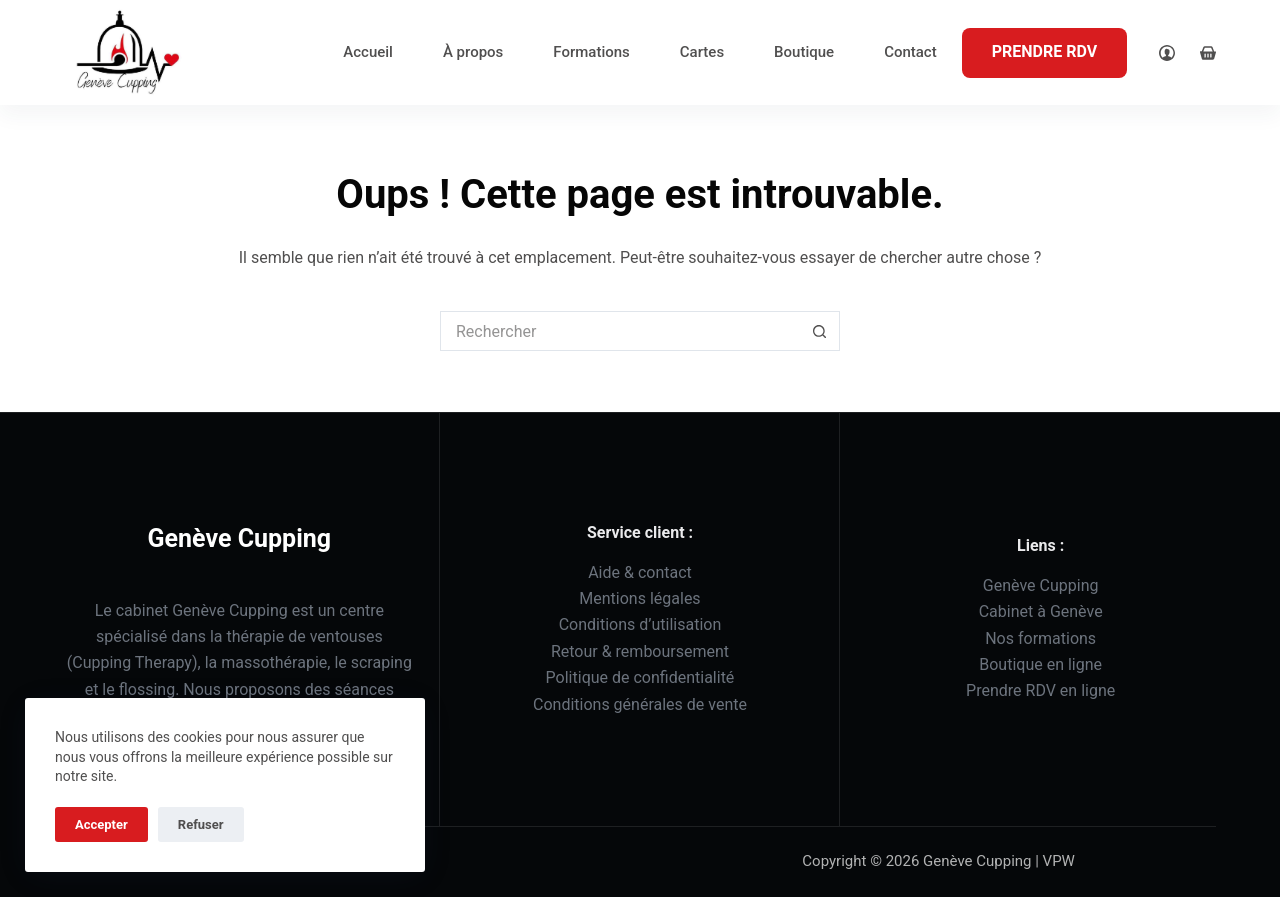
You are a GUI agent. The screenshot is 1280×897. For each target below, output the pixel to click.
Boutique (804, 52)
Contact (910, 52)
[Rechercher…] (620, 331)
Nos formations (1040, 638)
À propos (473, 52)
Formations (591, 52)
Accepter (101, 824)
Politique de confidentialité (640, 677)
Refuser (201, 824)
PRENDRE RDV (1044, 51)
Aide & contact (640, 572)
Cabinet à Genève (1041, 611)
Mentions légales (639, 598)
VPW (1061, 861)
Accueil (368, 52)
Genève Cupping (1041, 585)
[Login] (1167, 53)
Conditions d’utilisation (640, 624)
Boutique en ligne (1040, 664)
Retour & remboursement (640, 651)
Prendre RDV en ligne (1040, 690)
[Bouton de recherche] (820, 331)
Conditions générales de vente (640, 704)
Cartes (702, 52)
